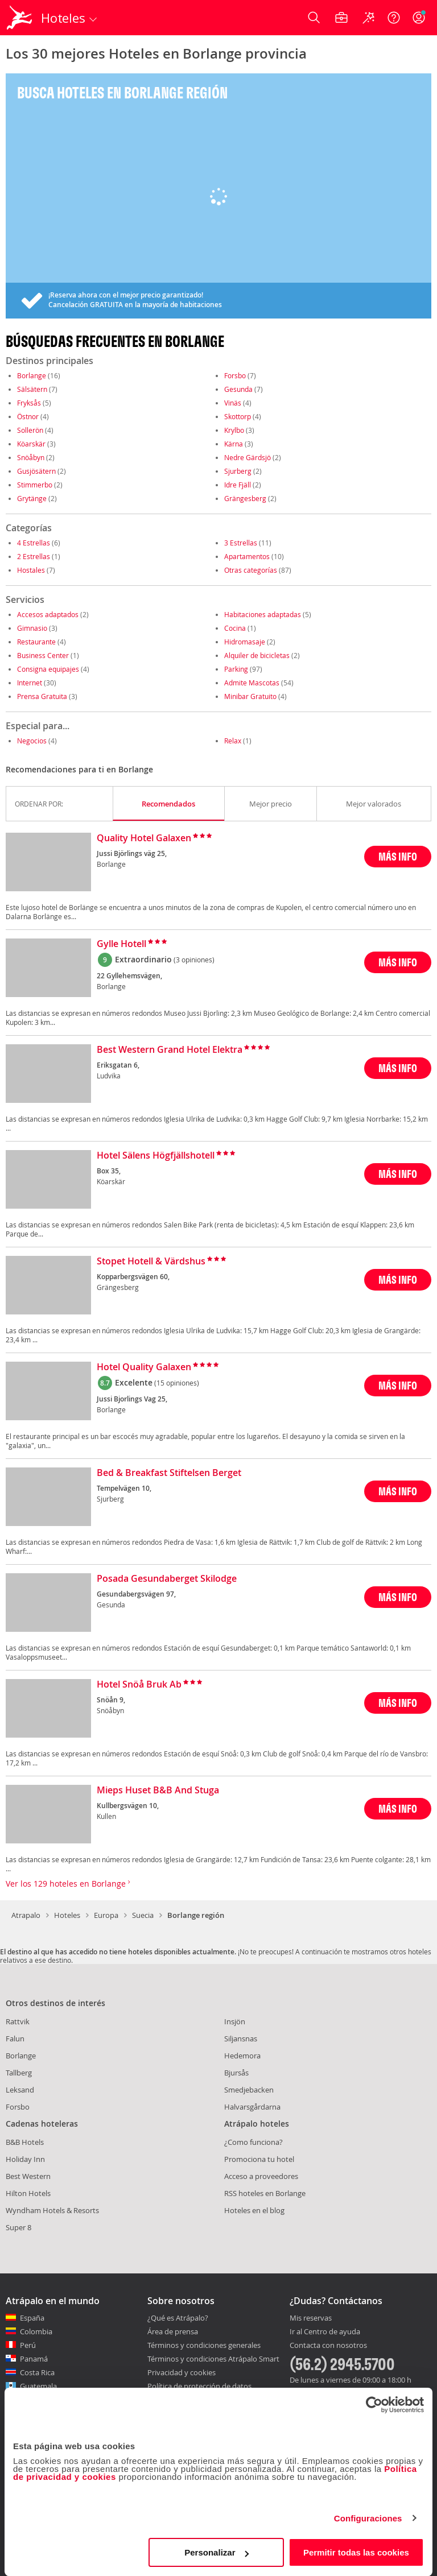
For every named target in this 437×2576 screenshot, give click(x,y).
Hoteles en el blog (254, 2210)
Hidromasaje (244, 641)
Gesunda (238, 389)
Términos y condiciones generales (204, 2345)
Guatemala (38, 2386)
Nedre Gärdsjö (247, 457)
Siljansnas (240, 2038)
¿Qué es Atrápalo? (177, 2318)
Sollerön (30, 430)
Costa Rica (37, 2372)
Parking (236, 668)
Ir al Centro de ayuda (325, 2332)
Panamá (34, 2359)
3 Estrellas (240, 542)
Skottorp (237, 416)
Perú (28, 2345)
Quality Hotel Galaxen (144, 838)
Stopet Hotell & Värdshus (151, 1261)
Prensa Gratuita (42, 696)
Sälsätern (32, 389)
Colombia (36, 2331)
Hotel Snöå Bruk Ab (139, 1684)
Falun (15, 2038)
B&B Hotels (25, 2142)
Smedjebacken (249, 2090)
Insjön (234, 2021)
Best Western (28, 2176)
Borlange (31, 375)
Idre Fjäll (237, 484)
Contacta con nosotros (328, 2345)
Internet (29, 682)
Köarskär (31, 443)
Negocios (32, 740)
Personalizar (216, 2552)
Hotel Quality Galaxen (144, 1367)
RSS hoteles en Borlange (265, 2193)
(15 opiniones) (176, 1382)
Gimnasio (32, 627)
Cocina (235, 627)
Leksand (20, 2090)
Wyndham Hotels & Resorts (52, 2210)
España (32, 2318)
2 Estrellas (33, 556)
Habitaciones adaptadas (262, 614)
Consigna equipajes (48, 668)
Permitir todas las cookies (356, 2552)
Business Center (43, 655)
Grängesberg (245, 498)
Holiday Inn (25, 2159)
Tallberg (19, 2073)
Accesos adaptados (48, 614)
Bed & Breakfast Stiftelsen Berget (169, 1473)
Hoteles (67, 1915)
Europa (106, 1915)
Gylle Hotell (121, 944)
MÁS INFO (397, 856)
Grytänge (32, 498)
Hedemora (242, 2055)
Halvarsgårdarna (252, 2107)
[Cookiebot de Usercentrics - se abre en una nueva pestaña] (374, 2404)
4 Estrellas (33, 542)
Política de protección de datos (199, 2386)
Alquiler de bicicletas (257, 655)
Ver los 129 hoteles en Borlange (68, 1883)
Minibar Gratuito (250, 696)
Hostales (31, 569)
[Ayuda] (394, 17)
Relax (232, 740)
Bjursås (236, 2073)
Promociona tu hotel (259, 2159)
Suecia (143, 1915)
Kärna (233, 443)
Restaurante (36, 641)
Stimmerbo (34, 484)
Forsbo (235, 375)
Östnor (28, 416)
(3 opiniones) (194, 959)
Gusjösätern (36, 470)
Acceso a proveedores (261, 2176)
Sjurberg (238, 470)
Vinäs (232, 402)
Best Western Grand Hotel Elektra (169, 1050)
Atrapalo (25, 1915)
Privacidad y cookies (181, 2372)
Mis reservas (311, 2318)
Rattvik (18, 2021)
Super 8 (18, 2227)
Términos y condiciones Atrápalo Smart (213, 2359)
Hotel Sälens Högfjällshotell (156, 1155)
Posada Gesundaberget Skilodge (167, 1579)
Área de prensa (172, 2331)
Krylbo (234, 430)
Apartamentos (247, 556)
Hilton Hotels (28, 2193)
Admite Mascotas (251, 682)
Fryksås (29, 402)
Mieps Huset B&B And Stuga (158, 1790)
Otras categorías (250, 569)
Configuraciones (368, 2518)
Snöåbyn (30, 457)
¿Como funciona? (253, 2142)
